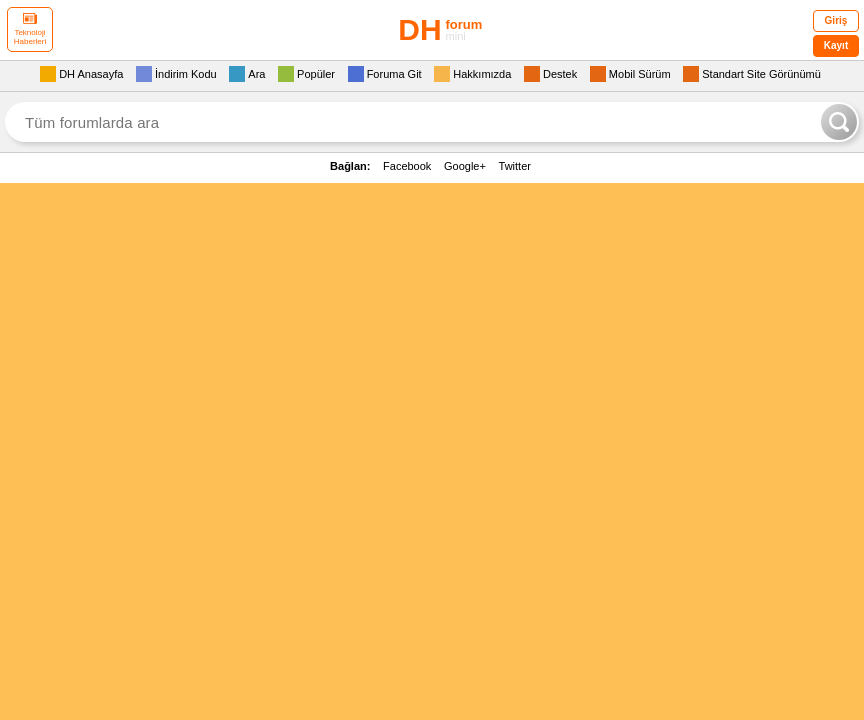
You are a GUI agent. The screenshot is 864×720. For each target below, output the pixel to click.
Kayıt (836, 45)
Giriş (836, 20)
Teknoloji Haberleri (30, 29)
